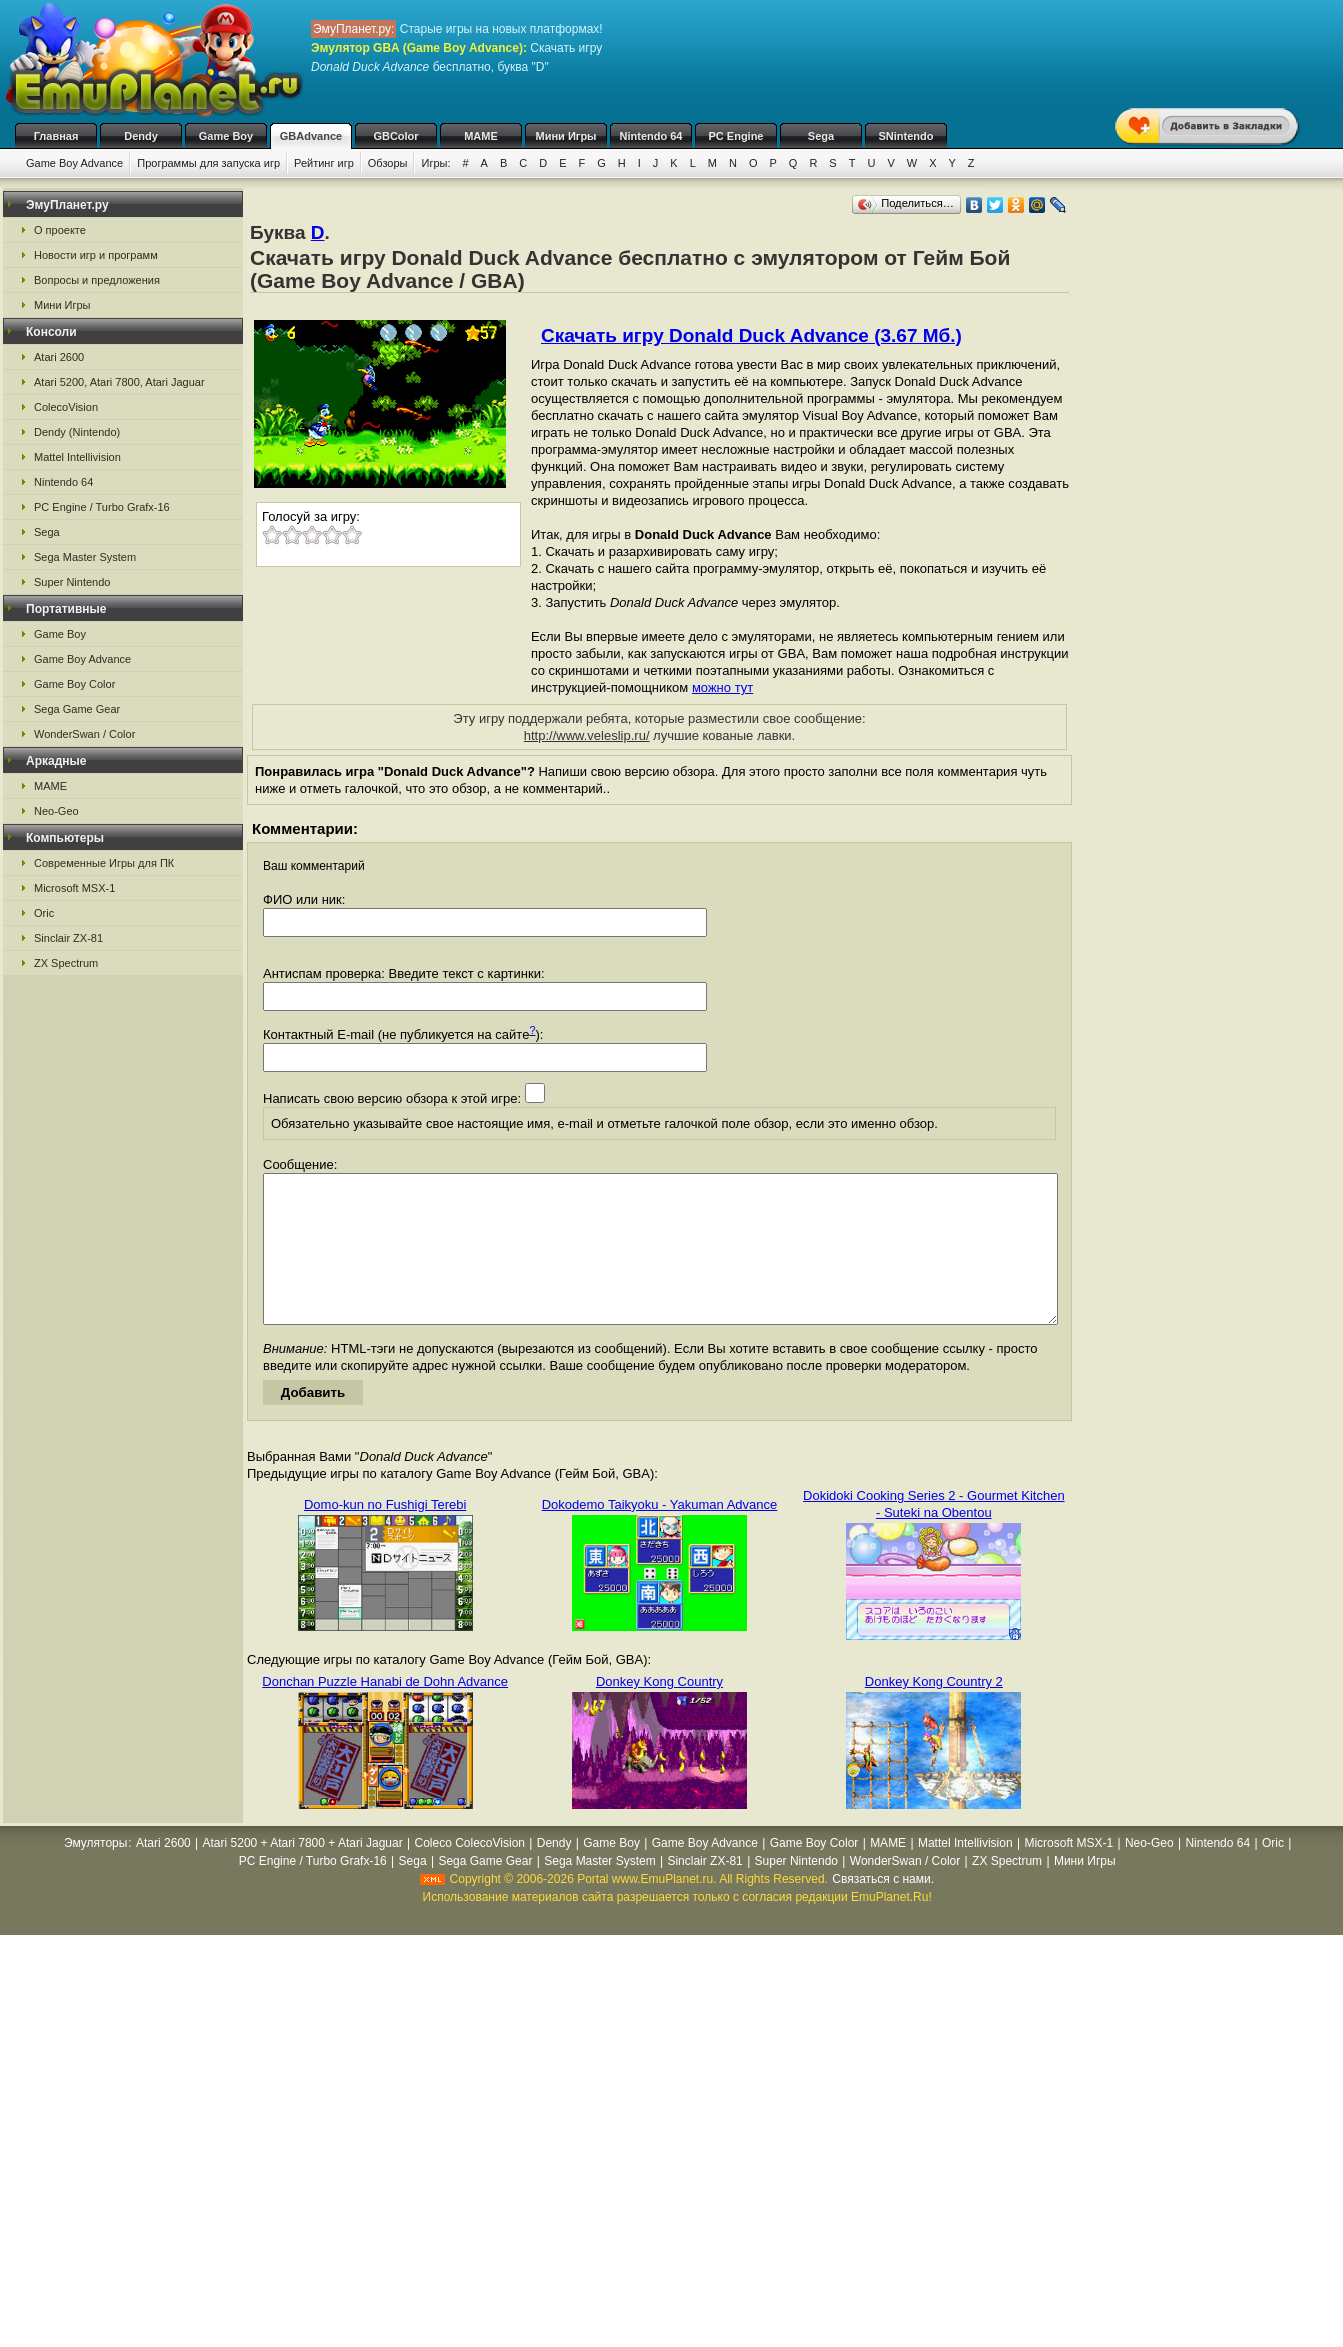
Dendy (141, 136)
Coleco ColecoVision (469, 1873)
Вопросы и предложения (97, 280)
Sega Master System (85, 557)
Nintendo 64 (651, 136)
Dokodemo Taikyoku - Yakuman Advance (660, 1534)
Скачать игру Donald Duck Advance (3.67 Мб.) (751, 335)
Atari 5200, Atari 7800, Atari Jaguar (119, 382)
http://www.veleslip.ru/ (587, 735)
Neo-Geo (56, 811)
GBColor (395, 136)
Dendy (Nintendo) (77, 432)
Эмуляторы (95, 1873)
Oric (44, 913)
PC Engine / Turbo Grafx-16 (102, 507)
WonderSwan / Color (84, 734)
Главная (56, 136)
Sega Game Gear (77, 709)
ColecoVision (66, 407)
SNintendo (906, 136)
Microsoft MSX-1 (74, 888)
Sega (821, 136)
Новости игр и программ (96, 255)
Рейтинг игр (324, 163)
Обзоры (388, 163)
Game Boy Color (74, 684)
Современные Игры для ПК (104, 863)
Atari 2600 (59, 357)
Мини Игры (566, 136)
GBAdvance (311, 136)
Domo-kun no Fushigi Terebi (385, 1534)
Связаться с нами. (883, 1909)
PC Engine (735, 136)
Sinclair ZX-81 (68, 938)
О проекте (60, 230)
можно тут (722, 687)
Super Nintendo (72, 582)
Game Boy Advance (74, 163)
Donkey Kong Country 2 (934, 1711)
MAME (481, 136)
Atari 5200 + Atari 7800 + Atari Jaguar (303, 1873)
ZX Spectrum (66, 963)
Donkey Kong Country (659, 1711)
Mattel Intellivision (77, 457)
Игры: (435, 163)
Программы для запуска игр (208, 163)
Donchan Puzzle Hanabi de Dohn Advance (385, 1711)
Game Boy (226, 136)
